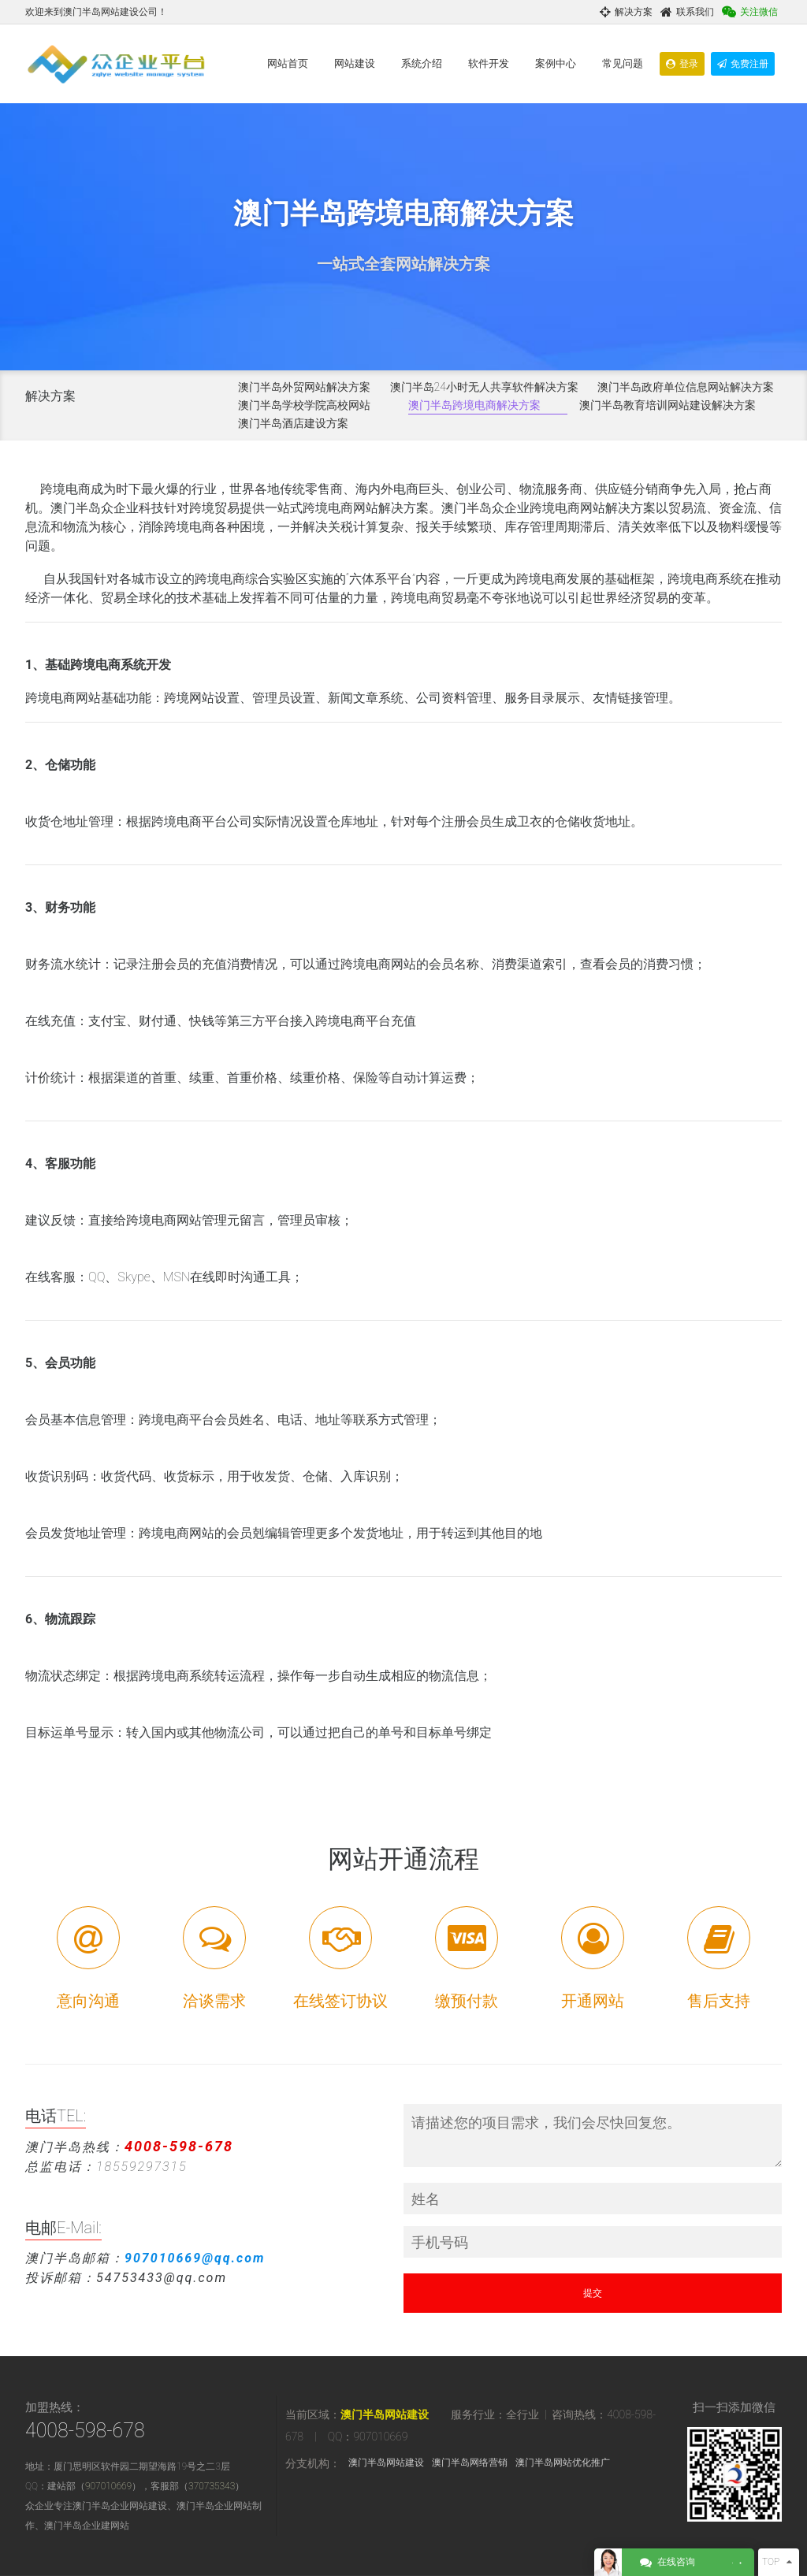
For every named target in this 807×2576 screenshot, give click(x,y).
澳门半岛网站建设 (384, 2414)
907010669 (108, 2486)
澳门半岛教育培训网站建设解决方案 (667, 405)
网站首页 (287, 63)
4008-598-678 (85, 2430)
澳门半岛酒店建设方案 (293, 423)
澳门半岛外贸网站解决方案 (304, 387)
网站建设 (354, 63)
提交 (592, 2293)
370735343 (211, 2486)
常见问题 (622, 63)
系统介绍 (421, 63)
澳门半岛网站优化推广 (562, 2462)
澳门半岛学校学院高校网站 (304, 405)
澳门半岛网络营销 (470, 2462)
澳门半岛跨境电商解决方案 (474, 405)
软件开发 (488, 63)
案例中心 (555, 63)
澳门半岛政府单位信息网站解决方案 (685, 387)
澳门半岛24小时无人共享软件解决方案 (484, 387)
